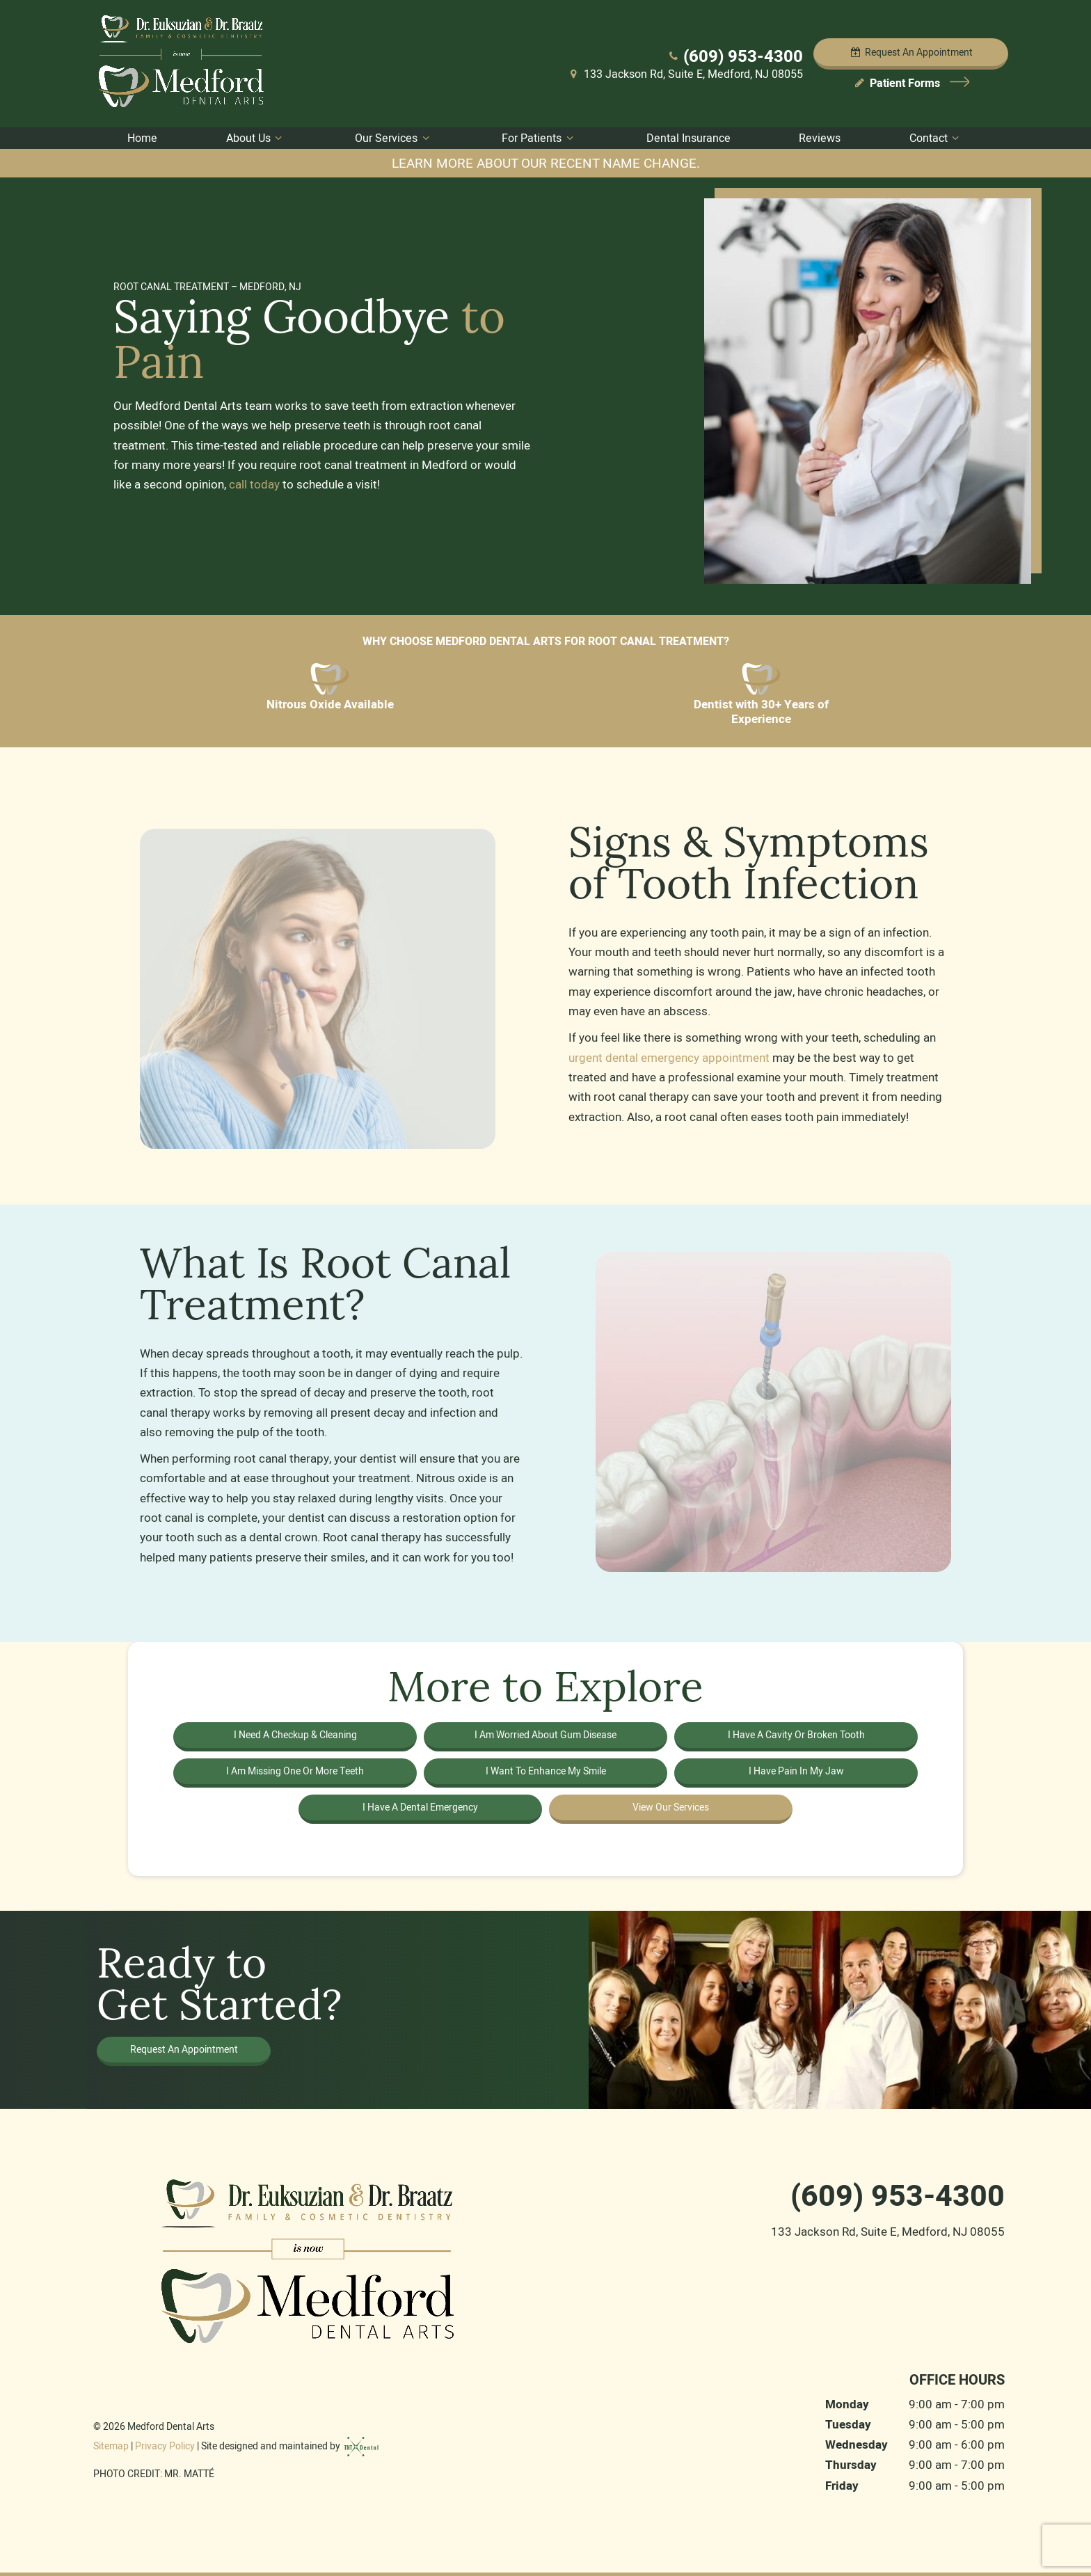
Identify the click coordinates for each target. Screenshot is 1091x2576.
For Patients (539, 137)
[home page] (183, 63)
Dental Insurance (688, 137)
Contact (936, 137)
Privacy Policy (165, 2446)
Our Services (394, 137)
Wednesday (856, 2445)
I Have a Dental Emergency (420, 1807)
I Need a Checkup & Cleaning (295, 1735)
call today (254, 484)
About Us (256, 137)
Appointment (911, 52)
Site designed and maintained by (290, 2446)
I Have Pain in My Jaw (796, 1771)
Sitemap (111, 2446)
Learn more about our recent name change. (546, 163)
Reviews (820, 137)
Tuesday (848, 2424)
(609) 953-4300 (734, 56)
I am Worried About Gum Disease (545, 1735)
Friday (842, 2486)
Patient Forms (911, 83)
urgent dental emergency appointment (670, 1057)
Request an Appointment (184, 2049)
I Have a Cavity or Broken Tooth (796, 1735)
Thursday (851, 2465)
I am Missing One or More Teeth (295, 1771)
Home (142, 137)
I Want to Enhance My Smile (546, 1771)
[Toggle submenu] (278, 137)
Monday (847, 2404)
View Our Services (670, 1807)
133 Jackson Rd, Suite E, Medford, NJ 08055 (684, 73)
